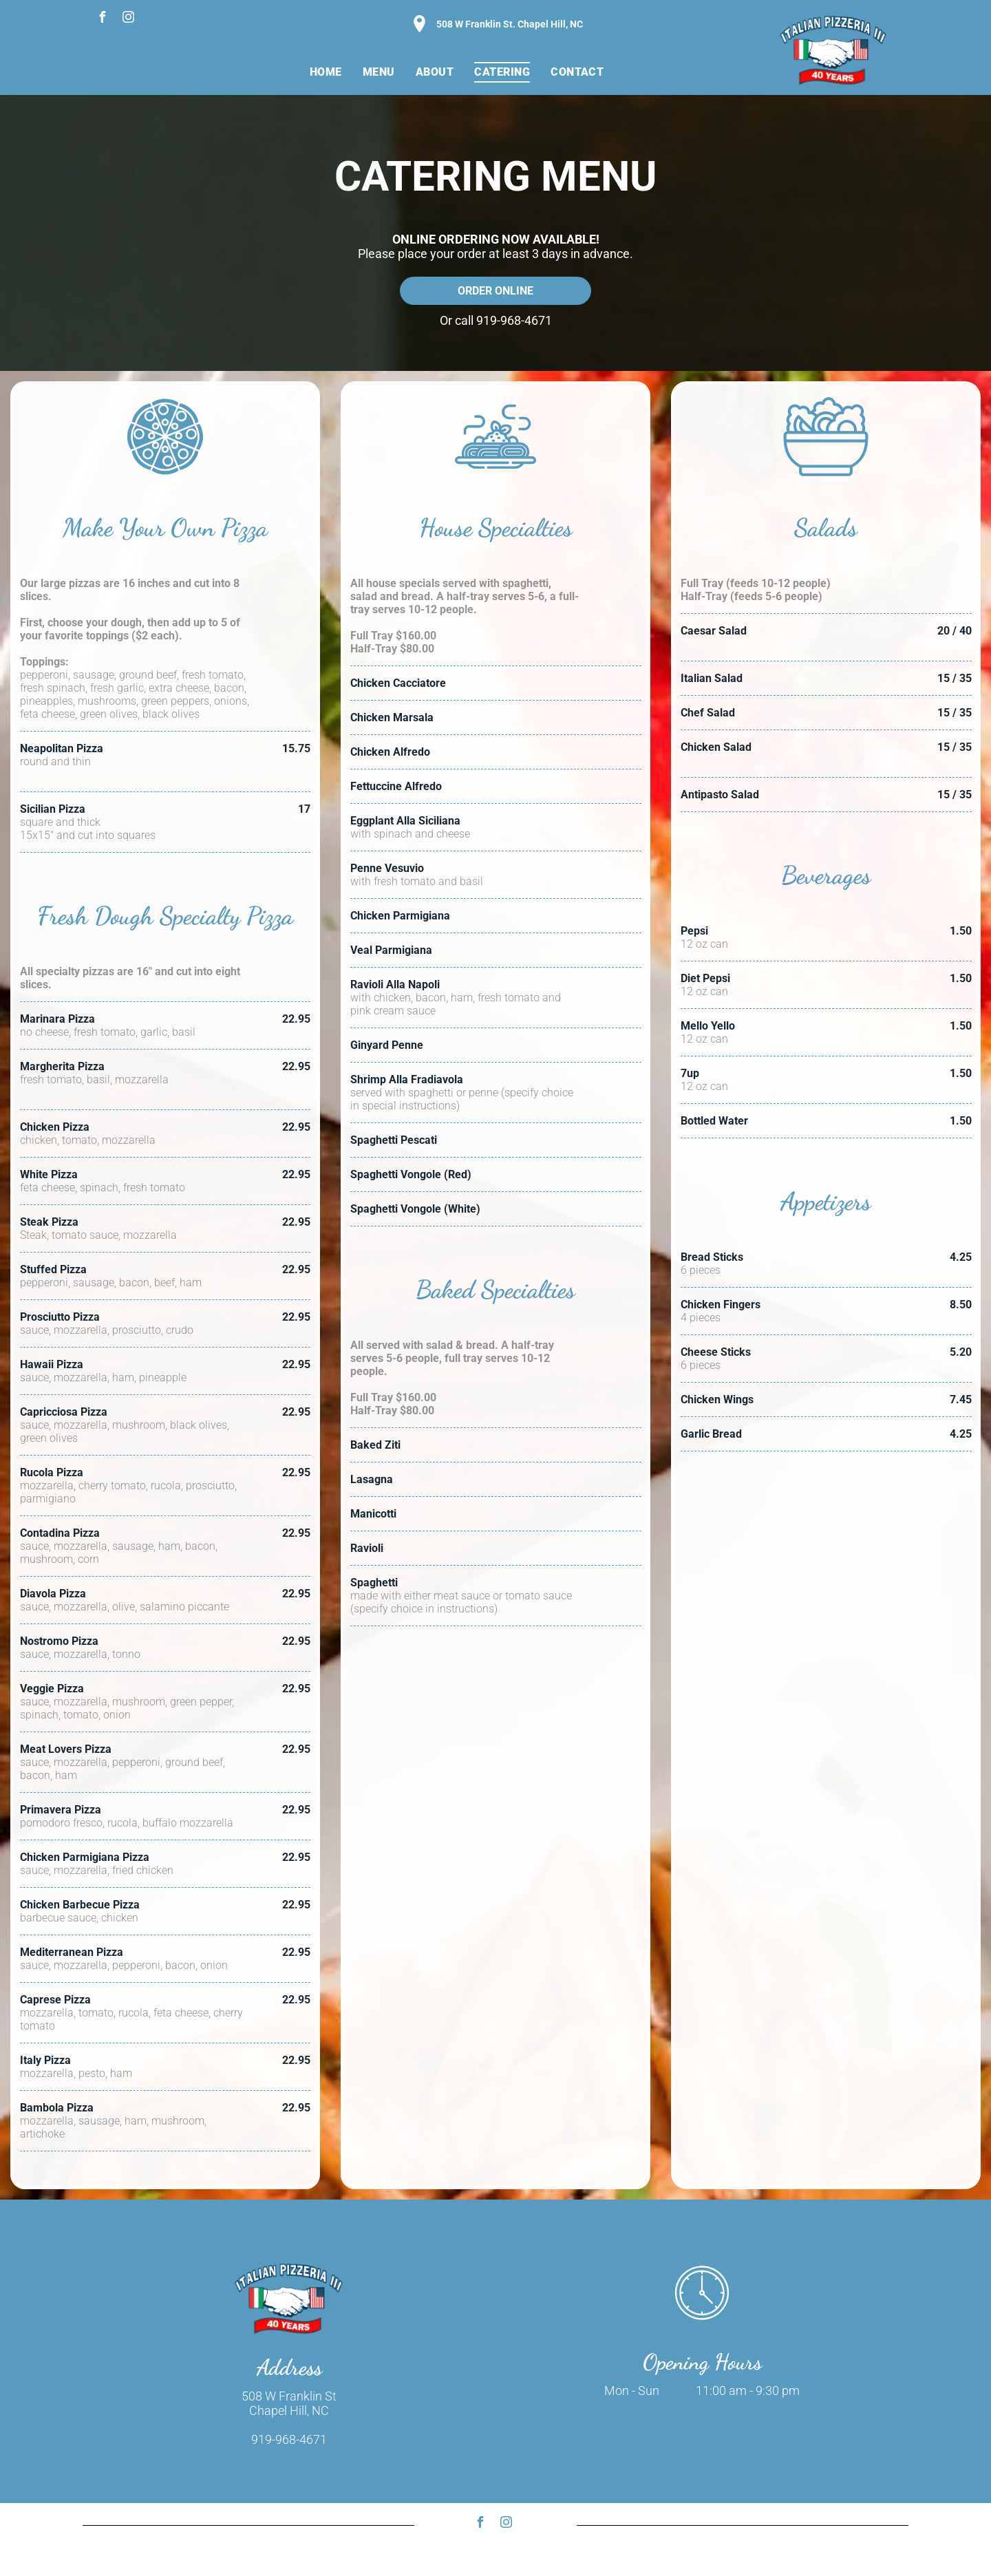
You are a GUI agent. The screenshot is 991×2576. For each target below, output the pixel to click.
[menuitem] (325, 72)
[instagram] (128, 19)
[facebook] (102, 19)
